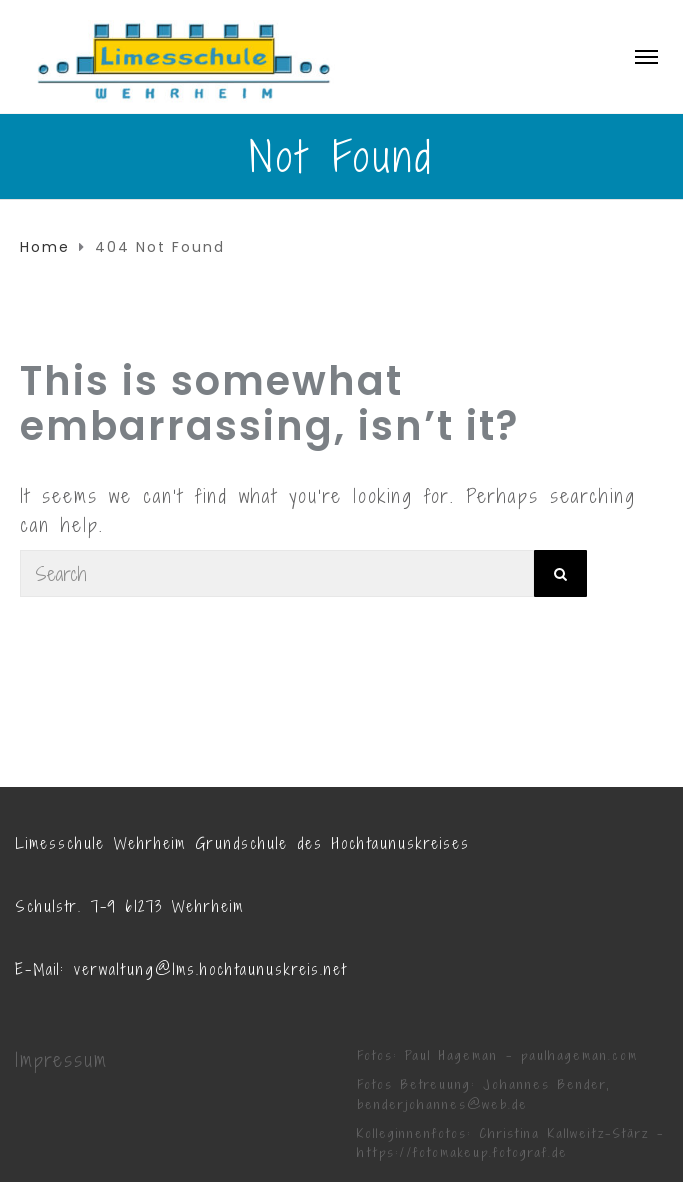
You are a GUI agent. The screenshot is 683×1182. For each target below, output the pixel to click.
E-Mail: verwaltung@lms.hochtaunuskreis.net (181, 969)
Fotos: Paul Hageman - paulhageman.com (497, 1055)
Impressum (61, 1060)
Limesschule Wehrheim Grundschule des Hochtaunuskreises (242, 843)
